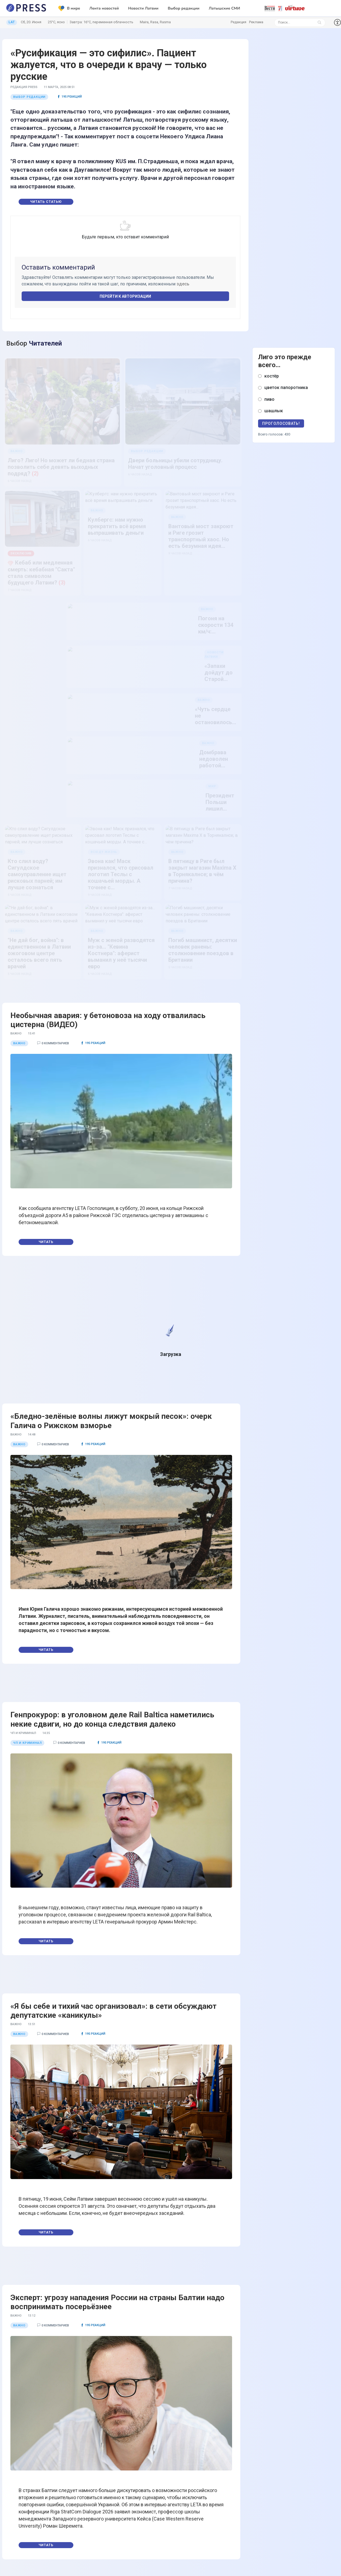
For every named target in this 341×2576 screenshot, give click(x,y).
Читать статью (46, 202)
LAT (11, 22)
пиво (269, 399)
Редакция (238, 22)
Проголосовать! (281, 423)
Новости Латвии (143, 8)
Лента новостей (104, 8)
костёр (271, 376)
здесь (183, 283)
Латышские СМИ (224, 8)
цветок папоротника (286, 387)
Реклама (256, 22)
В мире (69, 8)
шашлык (273, 410)
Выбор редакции (184, 8)
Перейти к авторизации (125, 296)
